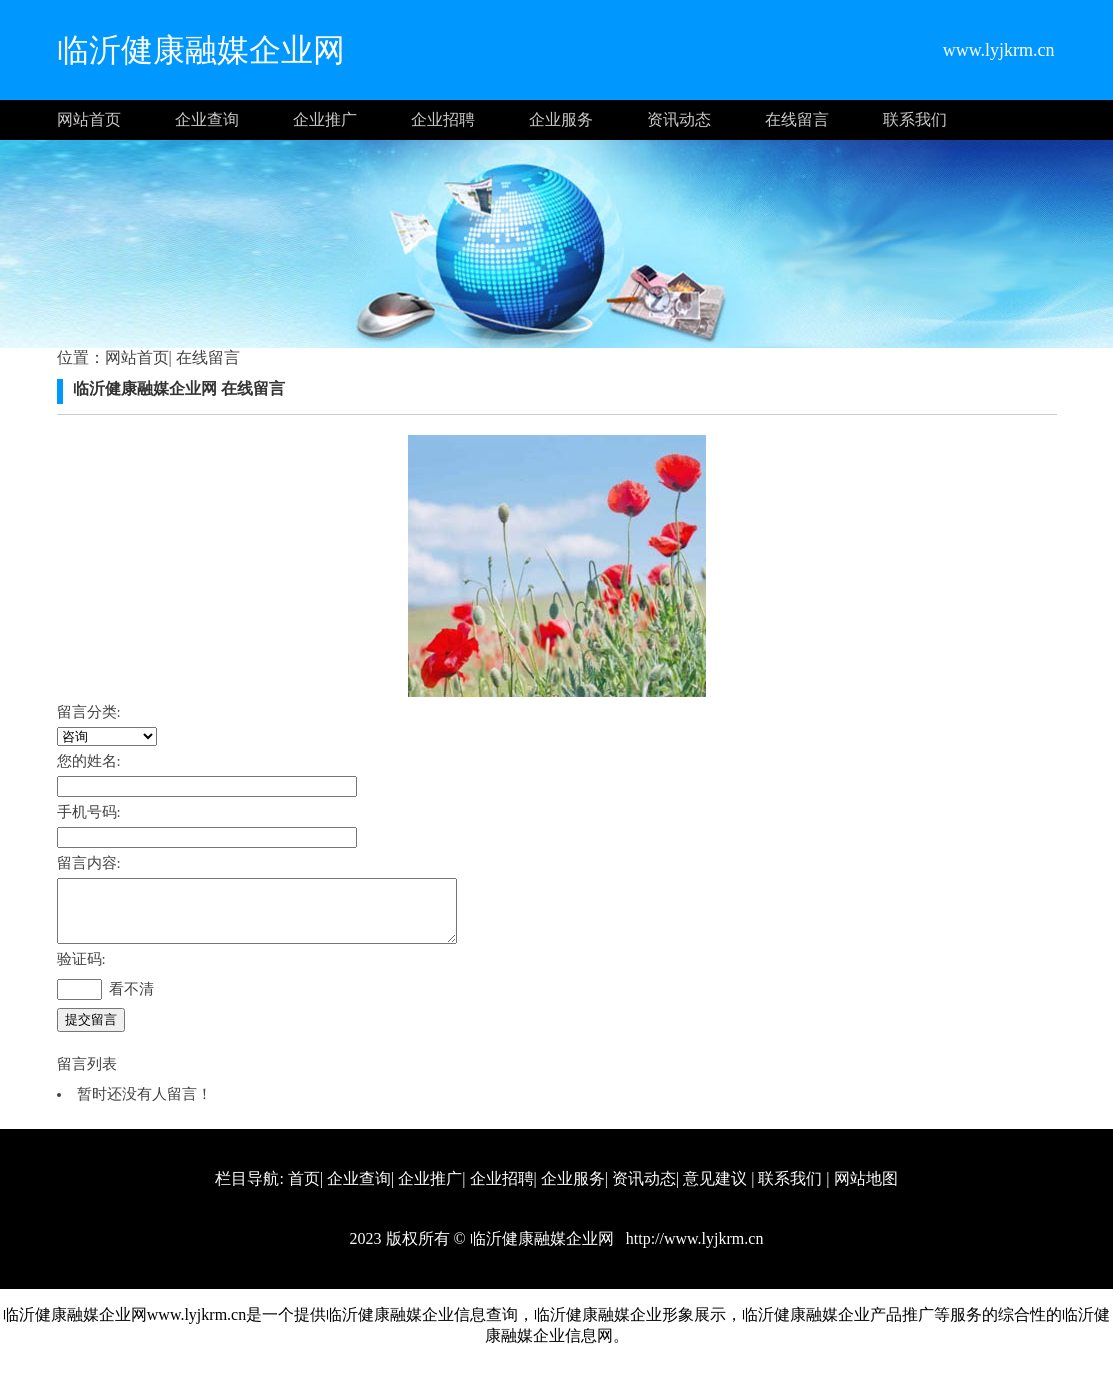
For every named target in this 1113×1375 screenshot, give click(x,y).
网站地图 (866, 1190)
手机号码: (89, 812)
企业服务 (561, 119)
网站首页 (89, 119)
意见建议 (715, 1190)
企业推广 (325, 119)
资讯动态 (679, 119)
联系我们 (915, 119)
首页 (304, 1190)
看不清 (131, 1001)
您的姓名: (89, 761)
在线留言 (797, 119)
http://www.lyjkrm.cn (693, 1250)
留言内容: (89, 863)
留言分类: (89, 712)
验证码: (81, 971)
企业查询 (207, 119)
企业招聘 (443, 119)
